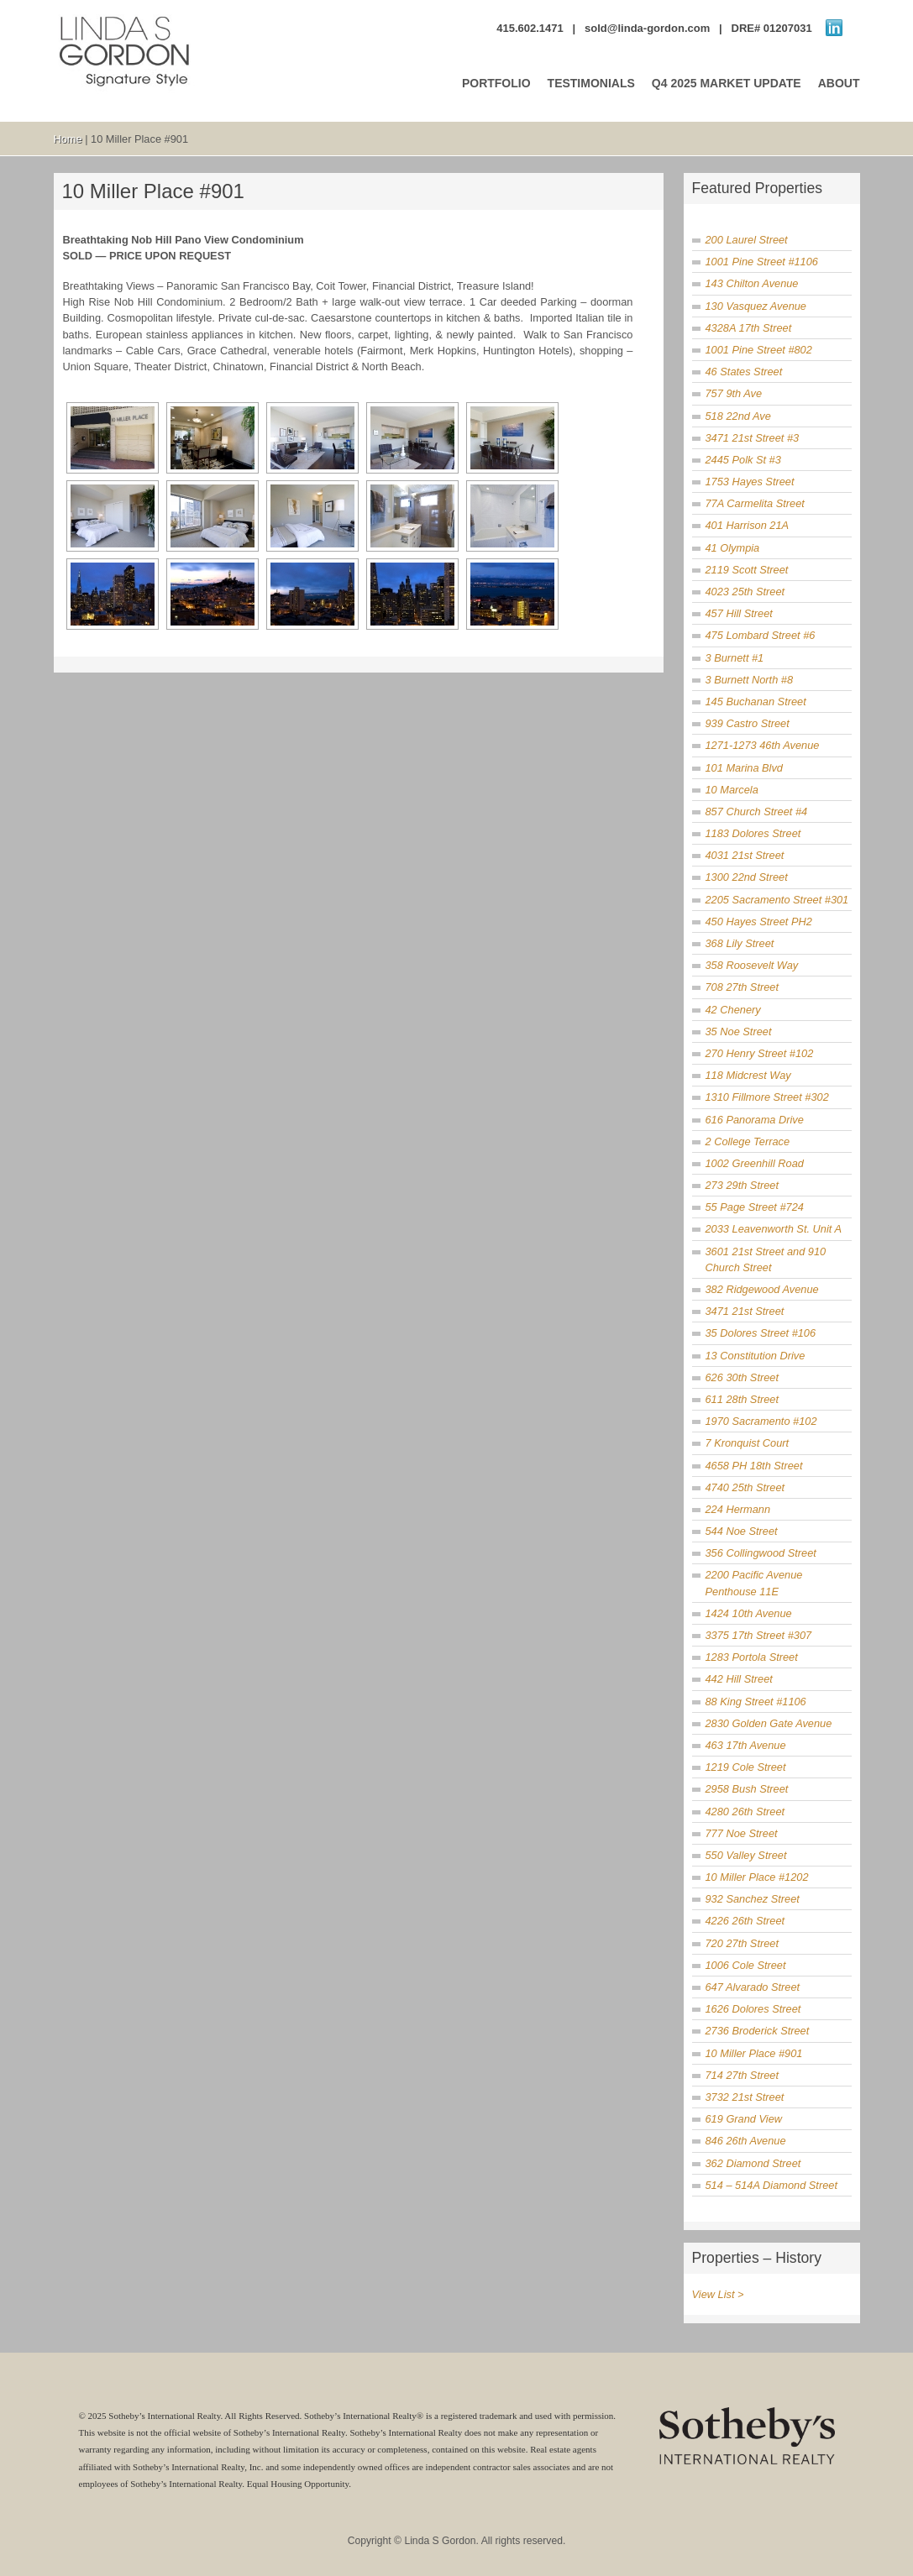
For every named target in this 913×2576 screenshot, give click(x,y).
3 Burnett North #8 (750, 679)
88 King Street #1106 (756, 1701)
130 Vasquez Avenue (756, 306)
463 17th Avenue (746, 1745)
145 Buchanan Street (756, 701)
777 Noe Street (742, 1833)
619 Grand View (744, 2119)
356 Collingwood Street (761, 1553)
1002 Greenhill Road (755, 1163)
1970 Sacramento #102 (761, 1421)
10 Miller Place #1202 (757, 1877)
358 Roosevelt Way (752, 965)
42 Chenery (733, 1009)
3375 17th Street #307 (759, 1635)
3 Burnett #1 (735, 658)
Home (68, 139)
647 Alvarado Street (753, 1987)
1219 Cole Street (746, 1767)
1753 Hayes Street (750, 481)
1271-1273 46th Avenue (763, 745)
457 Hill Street (739, 613)
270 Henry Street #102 (760, 1053)
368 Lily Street (740, 943)
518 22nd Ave (738, 416)
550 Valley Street (746, 1855)
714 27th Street (742, 2075)
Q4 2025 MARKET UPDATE (726, 83)
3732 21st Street (745, 2097)
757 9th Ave (734, 393)
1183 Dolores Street (753, 833)
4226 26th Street (745, 1920)
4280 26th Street (745, 1811)
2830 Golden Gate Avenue (769, 1723)
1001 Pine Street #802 (759, 349)
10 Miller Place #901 (754, 2053)
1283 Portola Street (752, 1657)
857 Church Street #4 (757, 811)
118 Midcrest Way (748, 1075)
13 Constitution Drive (755, 1355)
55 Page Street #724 (755, 1207)
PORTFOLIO (496, 83)
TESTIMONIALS (591, 83)
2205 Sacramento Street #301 (777, 899)
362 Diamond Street (753, 2163)
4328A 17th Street (749, 328)
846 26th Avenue (746, 2140)
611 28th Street (742, 1399)
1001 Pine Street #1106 (762, 261)
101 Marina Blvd (744, 768)
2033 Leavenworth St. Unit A (774, 1229)
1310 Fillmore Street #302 (767, 1097)
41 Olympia (733, 548)
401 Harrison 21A (748, 525)
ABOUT (839, 83)
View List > (718, 2294)
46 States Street (744, 371)
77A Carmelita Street (755, 503)
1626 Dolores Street (753, 2009)
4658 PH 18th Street (754, 1465)
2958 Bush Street (747, 1789)
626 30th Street (742, 1377)
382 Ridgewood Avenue (762, 1289)
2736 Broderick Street (758, 2030)
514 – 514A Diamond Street (771, 2185)
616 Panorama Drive (755, 1119)
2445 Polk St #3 (743, 459)
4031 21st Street (745, 855)
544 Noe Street (742, 1531)
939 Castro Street (748, 723)
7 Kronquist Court (748, 1443)
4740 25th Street (745, 1487)
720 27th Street (742, 1943)
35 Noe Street (739, 1031)
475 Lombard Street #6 (761, 635)
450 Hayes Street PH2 (759, 921)
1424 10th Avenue (749, 1613)
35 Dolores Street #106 (761, 1333)
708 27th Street (742, 987)
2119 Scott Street (747, 569)
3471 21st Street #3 (753, 438)
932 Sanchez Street (753, 1899)
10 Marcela (732, 789)
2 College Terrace (748, 1141)
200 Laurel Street (747, 239)
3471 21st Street (745, 1311)
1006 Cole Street (746, 1965)
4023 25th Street (745, 591)
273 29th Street (742, 1185)
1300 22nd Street (747, 877)
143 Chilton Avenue (752, 283)
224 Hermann (738, 1509)
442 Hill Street (739, 1679)
